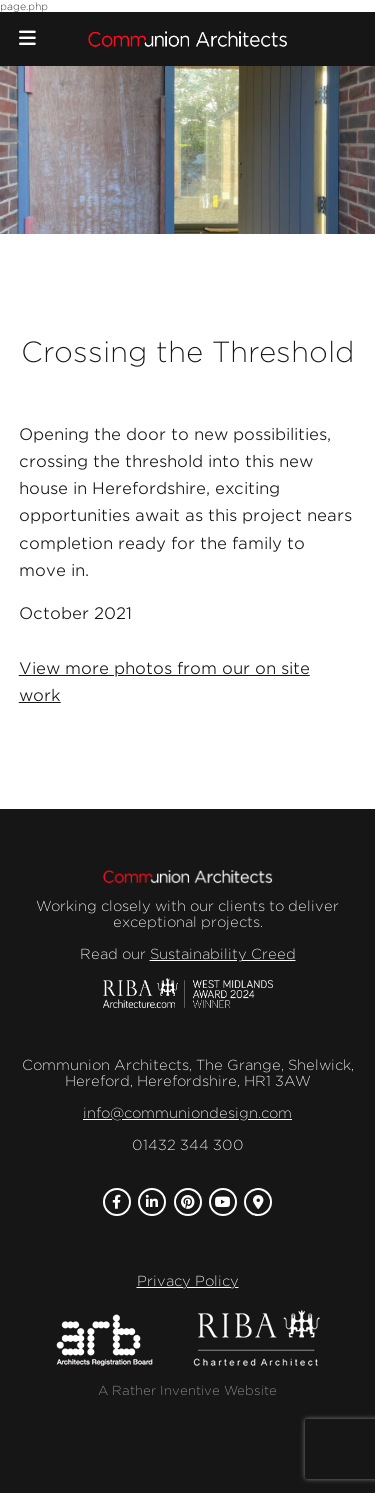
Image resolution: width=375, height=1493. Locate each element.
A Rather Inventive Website (187, 1390)
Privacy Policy (188, 1281)
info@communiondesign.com (187, 1113)
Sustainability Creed (223, 954)
